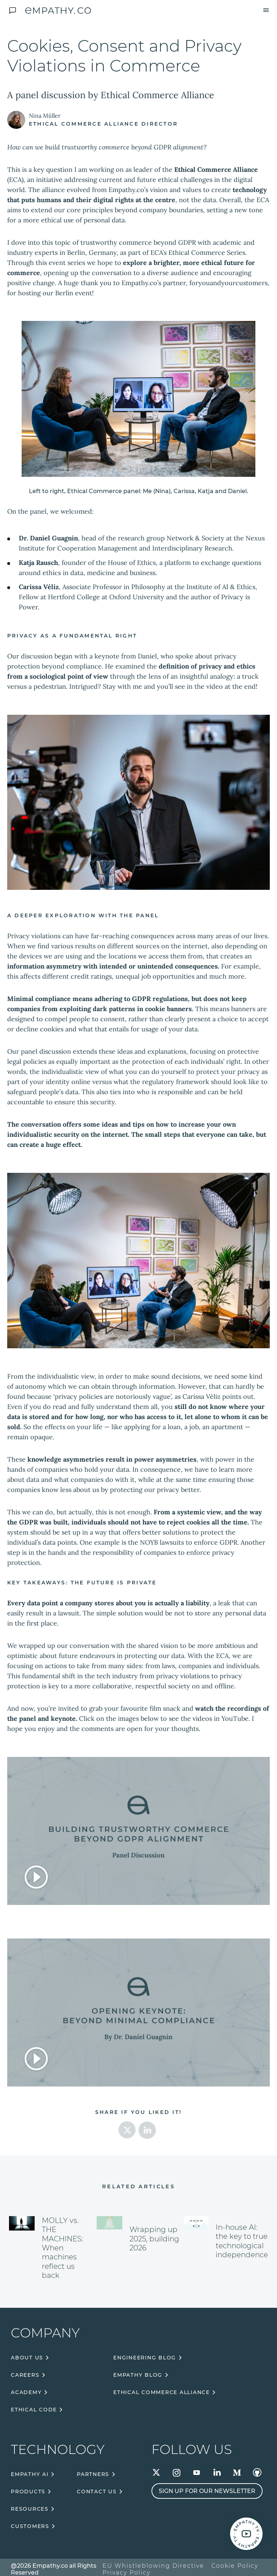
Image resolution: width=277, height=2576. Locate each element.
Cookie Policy (234, 2565)
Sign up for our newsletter (207, 2491)
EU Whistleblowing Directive (153, 2565)
